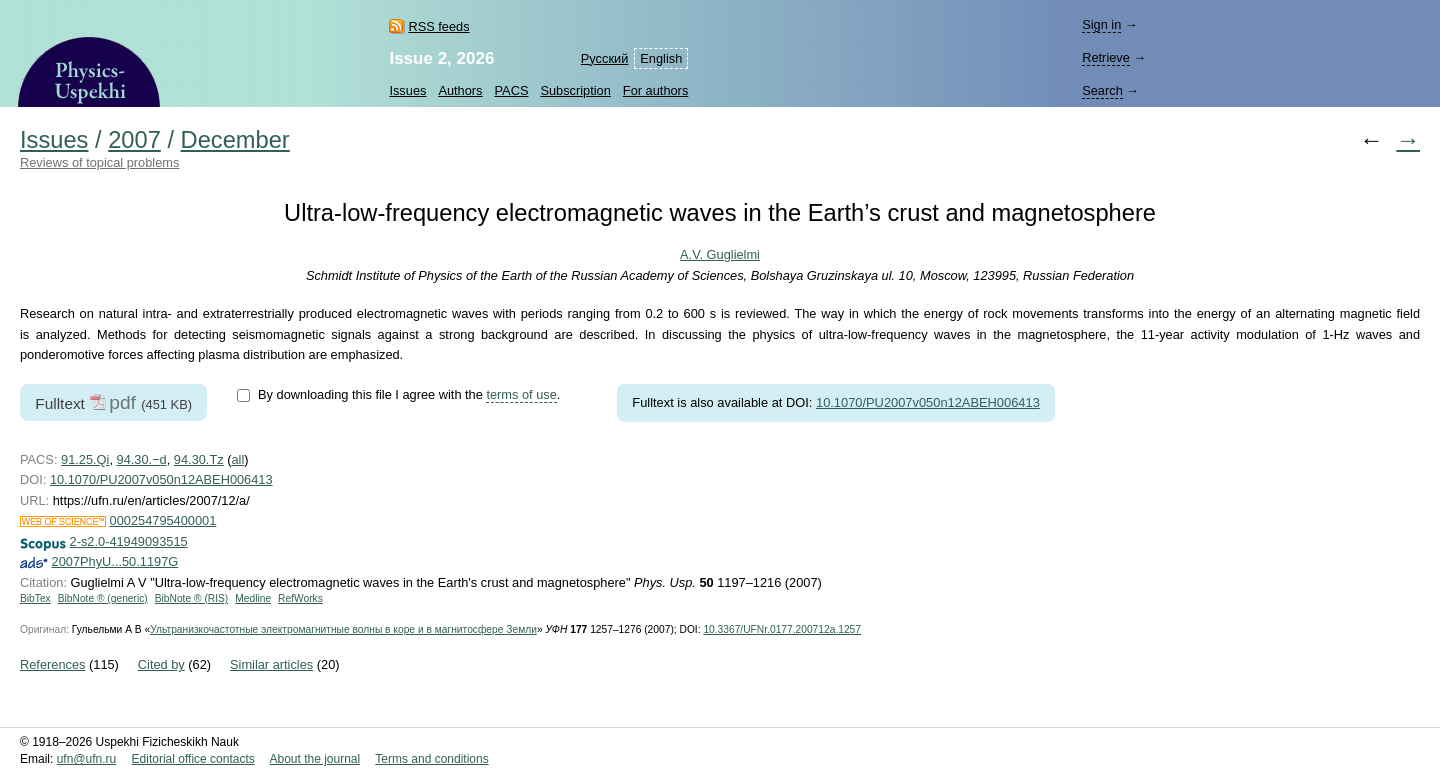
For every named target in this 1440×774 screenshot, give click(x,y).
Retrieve (1106, 57)
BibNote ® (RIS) (192, 598)
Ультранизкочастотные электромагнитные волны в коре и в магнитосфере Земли (343, 629)
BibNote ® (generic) (103, 598)
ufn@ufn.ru (87, 759)
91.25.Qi (85, 459)
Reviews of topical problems (99, 162)
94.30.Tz (199, 459)
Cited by (161, 664)
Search (1102, 90)
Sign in (1101, 24)
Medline (253, 598)
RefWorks (300, 598)
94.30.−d (142, 459)
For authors (655, 90)
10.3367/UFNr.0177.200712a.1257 (782, 629)
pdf (122, 402)
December (235, 140)
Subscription (575, 90)
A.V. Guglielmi (720, 254)
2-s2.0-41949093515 (129, 541)
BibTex (35, 598)
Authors (460, 90)
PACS (512, 90)
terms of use (521, 394)
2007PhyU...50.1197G (115, 561)
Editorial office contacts (193, 759)
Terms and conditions (431, 759)
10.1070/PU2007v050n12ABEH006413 (928, 402)
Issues (407, 90)
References (52, 664)
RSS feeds (438, 26)
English (661, 58)
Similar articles (271, 664)
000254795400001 (163, 520)
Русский (604, 58)
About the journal (314, 759)
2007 (134, 140)
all (237, 459)
